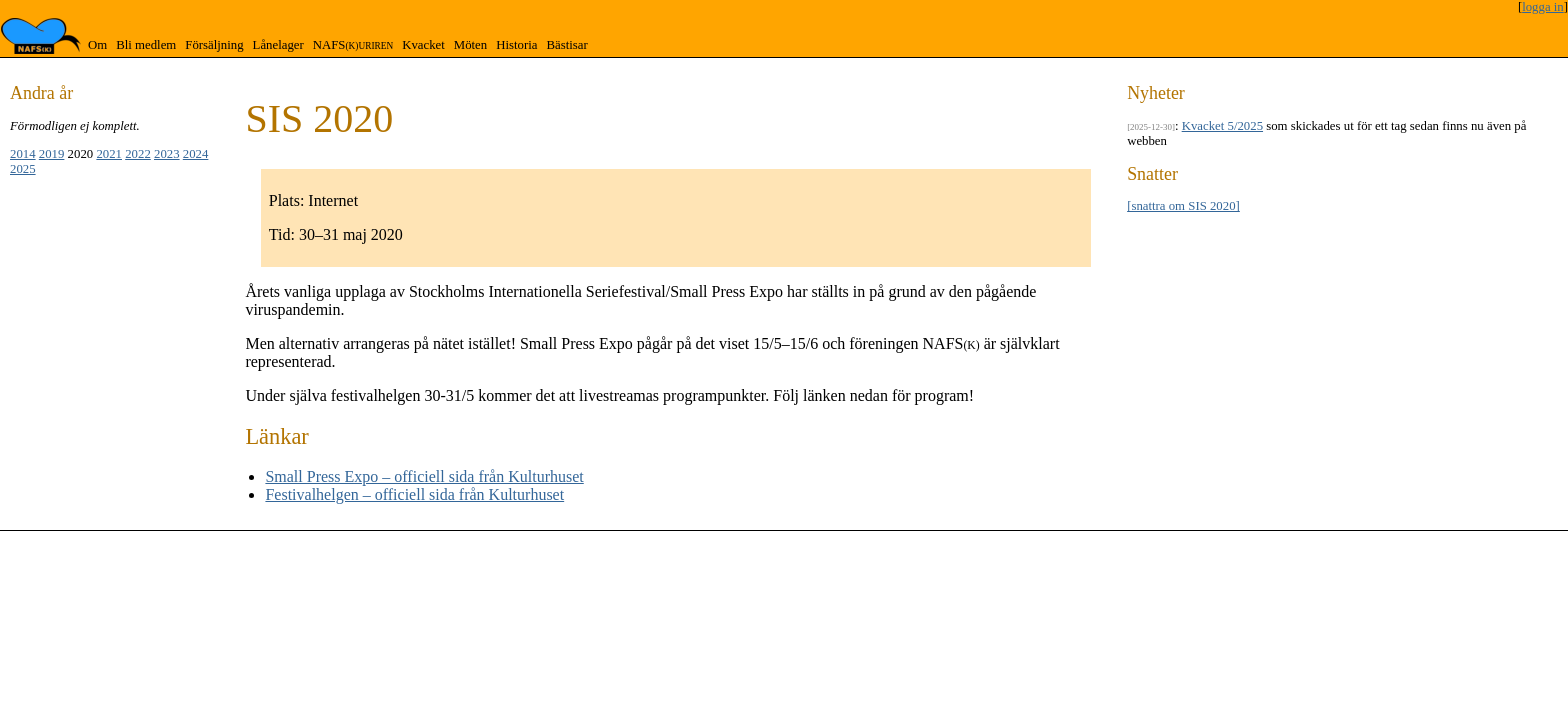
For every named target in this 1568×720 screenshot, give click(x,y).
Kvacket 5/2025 (1222, 126)
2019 (52, 154)
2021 (109, 154)
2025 (23, 169)
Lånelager (278, 45)
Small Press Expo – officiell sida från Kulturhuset (424, 476)
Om (97, 45)
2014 (23, 154)
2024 (196, 154)
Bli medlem (146, 45)
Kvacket (423, 45)
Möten (470, 45)
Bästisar (566, 45)
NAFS (353, 45)
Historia (516, 45)
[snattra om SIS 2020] (1183, 206)
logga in (1543, 7)
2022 (138, 154)
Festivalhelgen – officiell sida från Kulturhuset (414, 494)
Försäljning (214, 45)
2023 (167, 154)
